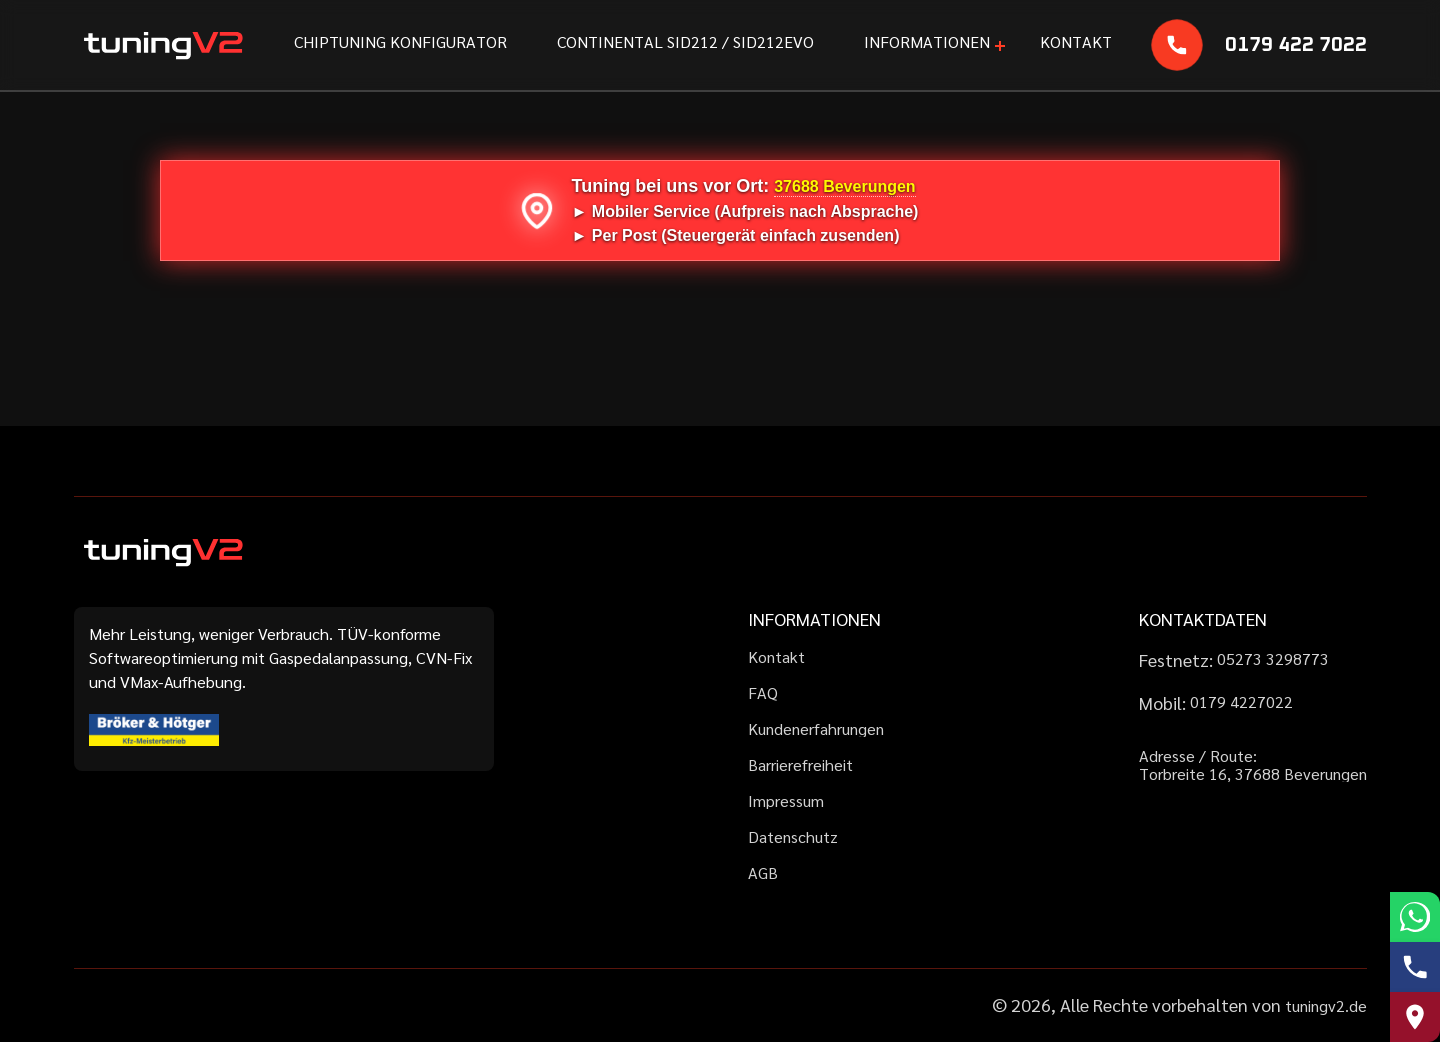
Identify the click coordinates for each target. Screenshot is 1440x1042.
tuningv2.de (1326, 1005)
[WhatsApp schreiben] (1415, 917)
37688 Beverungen (844, 186)
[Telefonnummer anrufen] (1415, 967)
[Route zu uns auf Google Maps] (1415, 1017)
